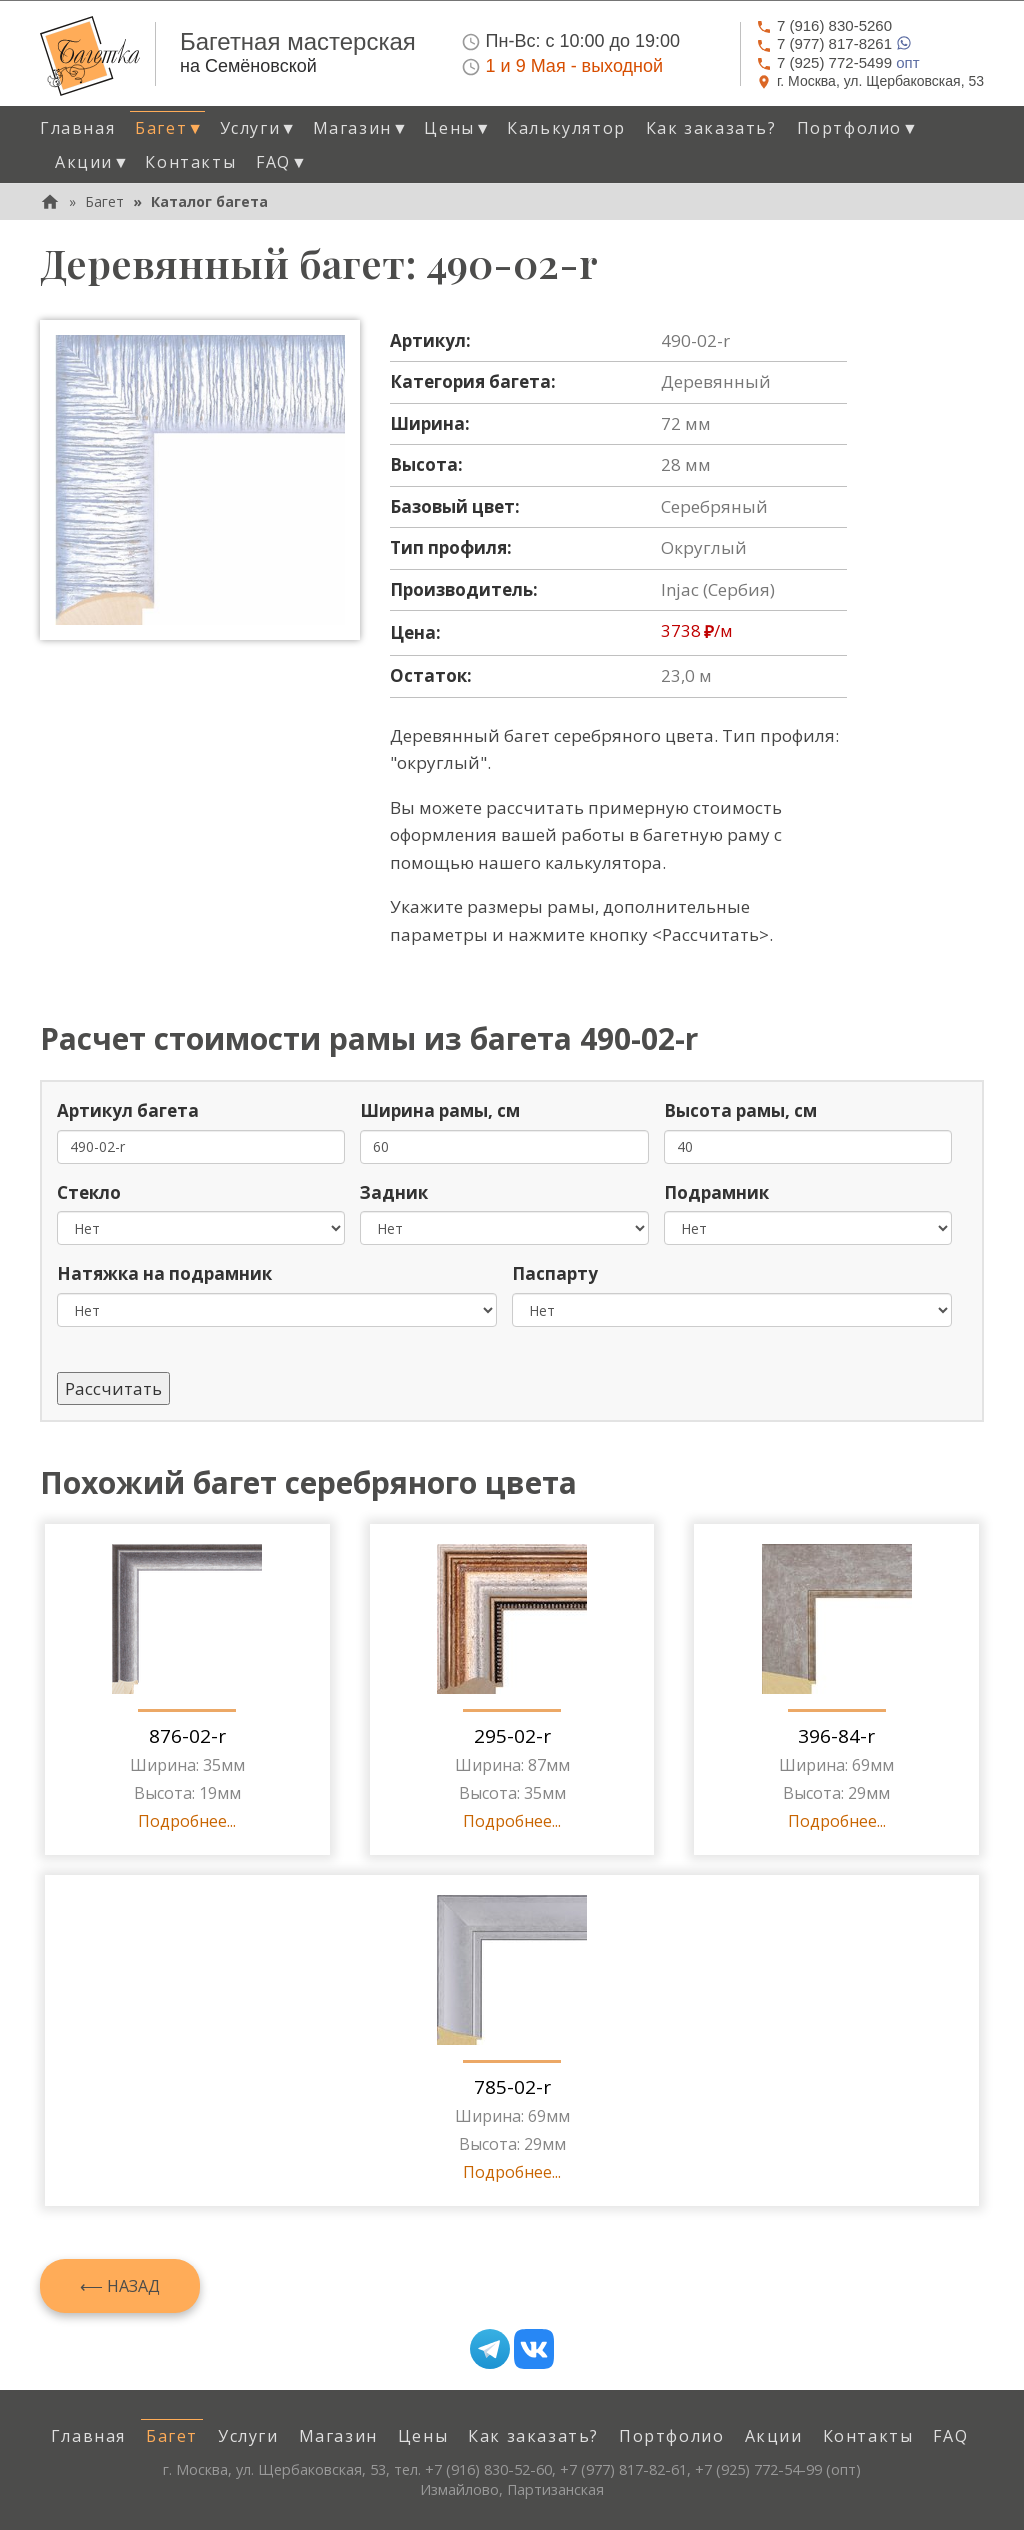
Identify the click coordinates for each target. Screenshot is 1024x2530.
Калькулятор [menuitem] (566, 128)
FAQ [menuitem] (950, 2436)
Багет (104, 201)
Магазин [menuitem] (338, 2436)
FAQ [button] (282, 162)
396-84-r (836, 1736)
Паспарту (555, 1273)
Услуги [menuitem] (248, 2436)
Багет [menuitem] (172, 2436)
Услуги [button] (259, 128)
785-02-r (512, 2087)
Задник (394, 1192)
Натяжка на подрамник (164, 1273)
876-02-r (187, 1736)
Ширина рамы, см (440, 1110)
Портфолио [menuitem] (671, 2436)
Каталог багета (209, 201)
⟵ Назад (120, 2286)
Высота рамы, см (740, 1110)
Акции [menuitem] (774, 2436)
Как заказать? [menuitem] (711, 128)
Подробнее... (187, 1821)
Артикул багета (128, 1110)
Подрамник (716, 1192)
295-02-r (512, 1736)
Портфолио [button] (858, 128)
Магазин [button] (361, 128)
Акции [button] (92, 162)
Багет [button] (169, 128)
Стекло (89, 1192)
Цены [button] (458, 128)
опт (838, 62)
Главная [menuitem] (77, 128)
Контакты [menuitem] (190, 162)
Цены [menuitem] (423, 2436)
